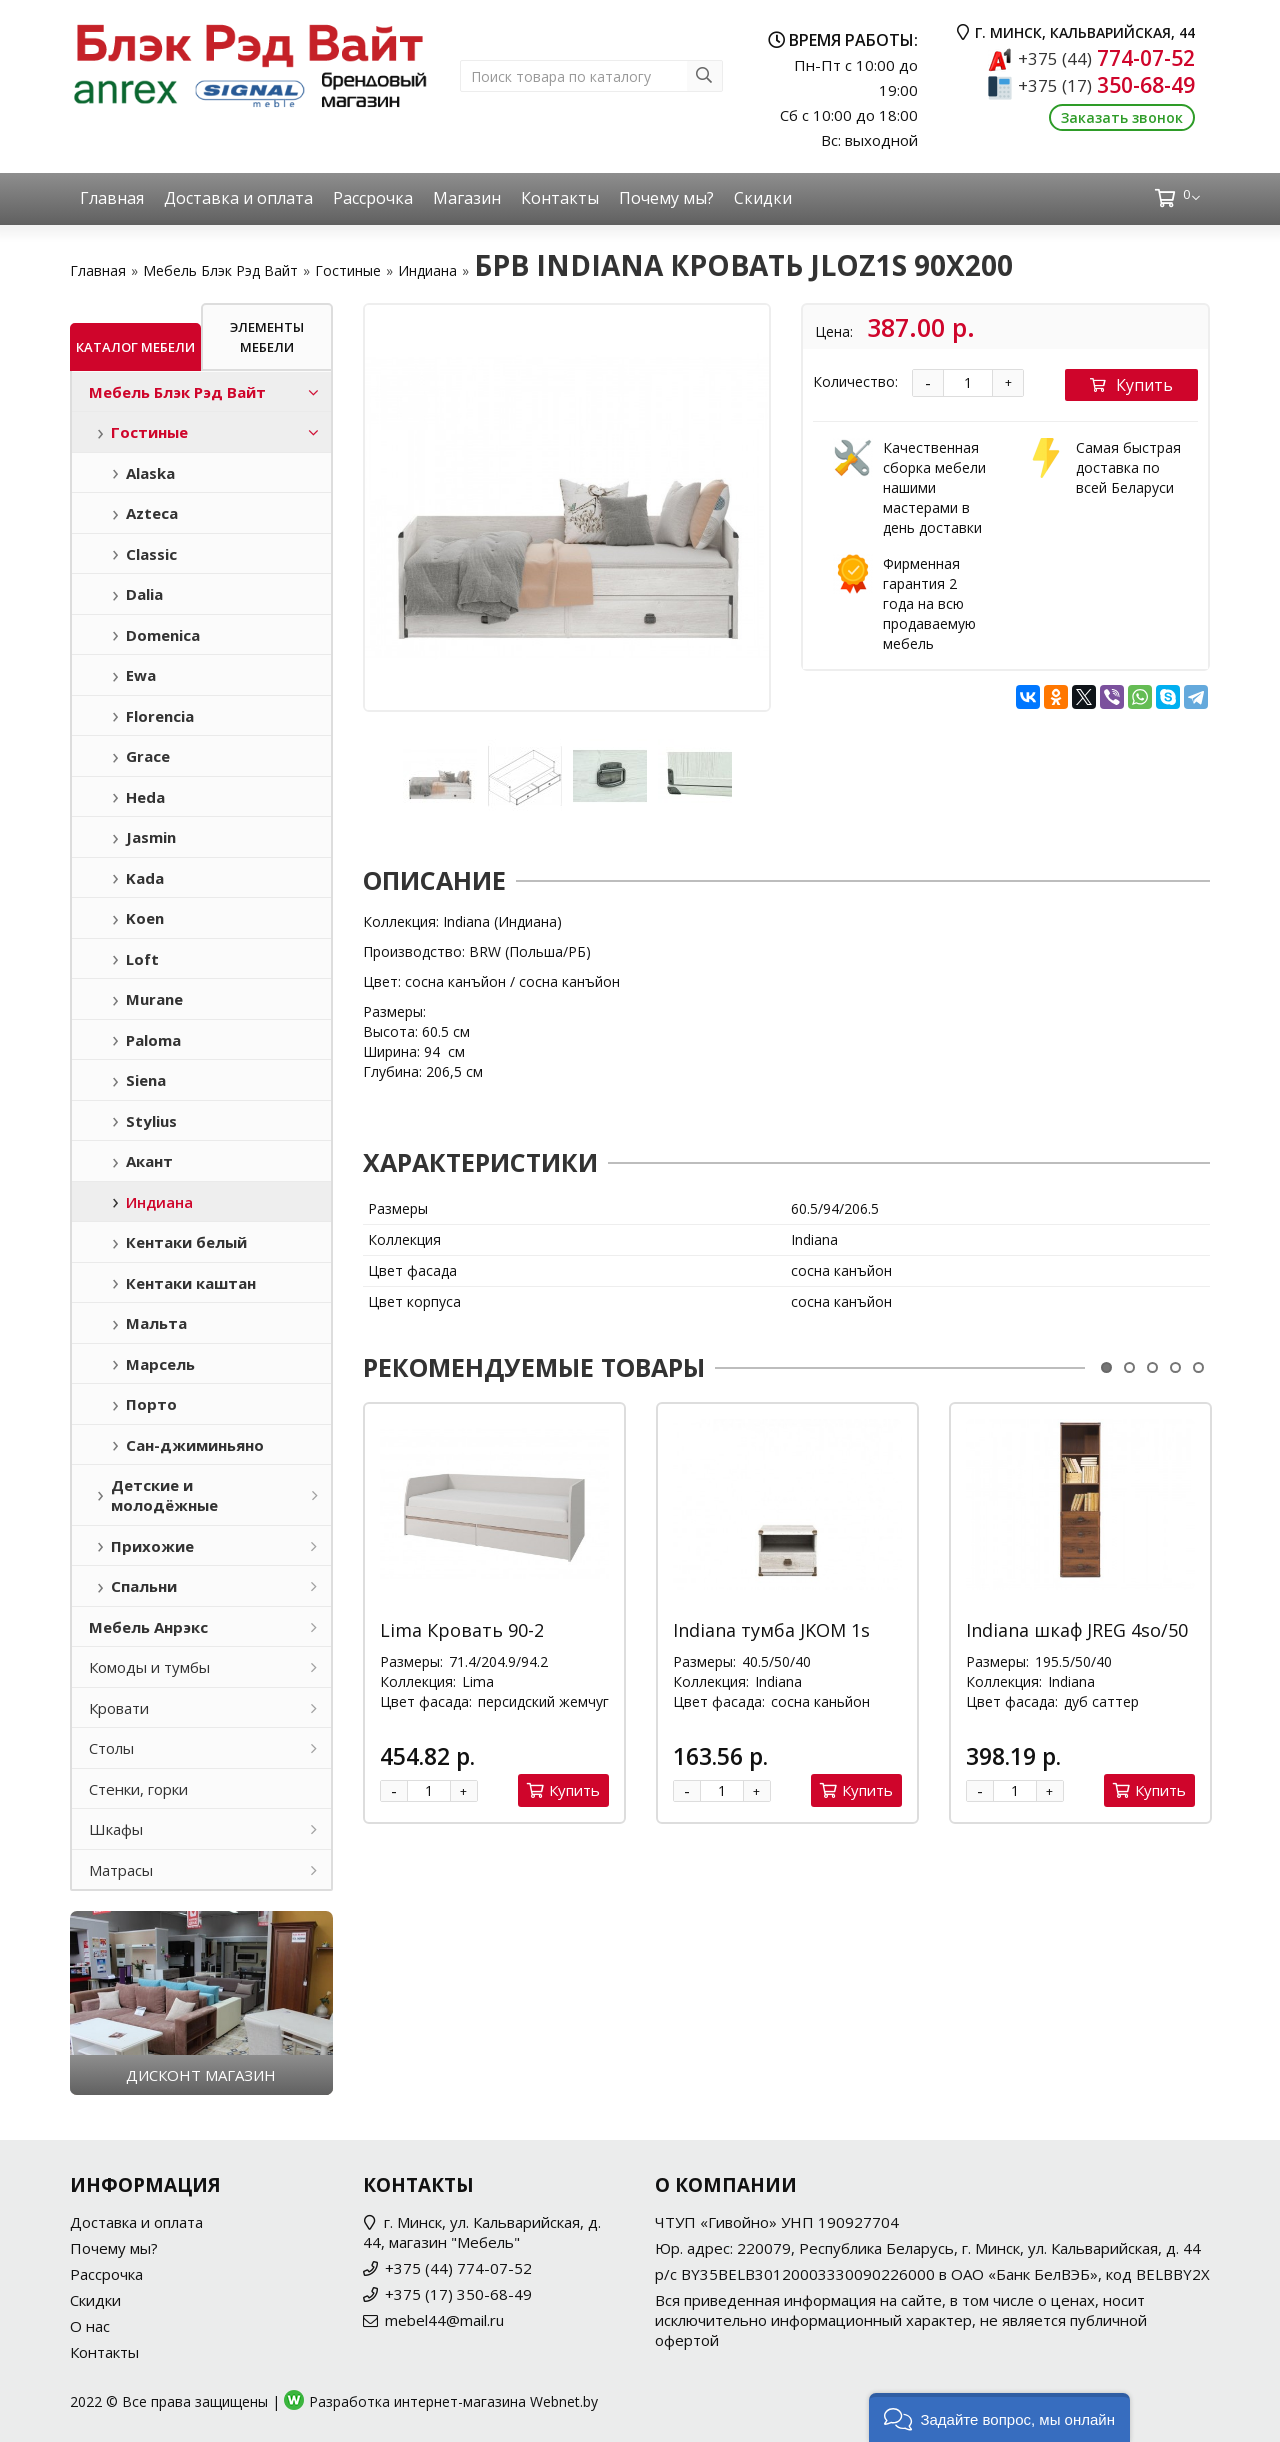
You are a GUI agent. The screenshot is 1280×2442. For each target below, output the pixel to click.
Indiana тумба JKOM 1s (771, 1630)
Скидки (763, 198)
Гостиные (348, 270)
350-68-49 (1106, 85)
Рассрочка (373, 198)
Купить (1131, 385)
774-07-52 (1106, 58)
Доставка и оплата (238, 198)
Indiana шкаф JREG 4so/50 (1077, 1630)
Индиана (427, 270)
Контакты (560, 198)
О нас (90, 2326)
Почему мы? (666, 198)
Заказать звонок (1122, 117)
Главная (112, 198)
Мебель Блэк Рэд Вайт (220, 270)
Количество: (855, 381)
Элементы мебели (267, 337)
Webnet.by (564, 2401)
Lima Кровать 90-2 (462, 1630)
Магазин (467, 198)
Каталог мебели (135, 347)
